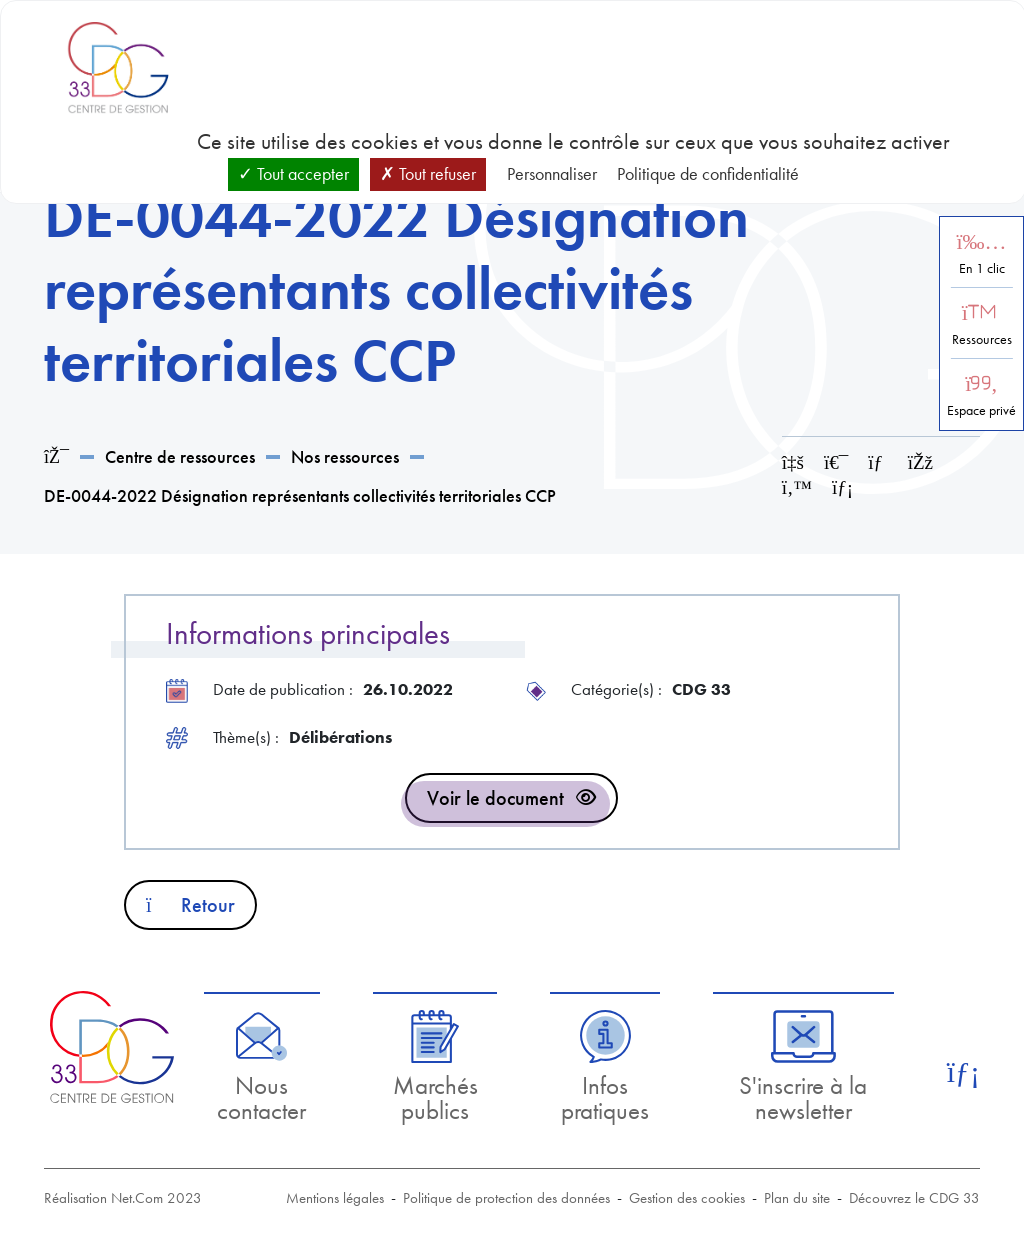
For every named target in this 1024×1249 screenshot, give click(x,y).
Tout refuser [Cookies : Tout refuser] (428, 173)
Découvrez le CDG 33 (914, 1198)
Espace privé (981, 410)
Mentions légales (335, 1198)
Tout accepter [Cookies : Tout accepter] (293, 173)
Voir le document (495, 798)
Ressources (982, 339)
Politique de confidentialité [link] (708, 173)
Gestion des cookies (687, 1198)
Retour (190, 905)
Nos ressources (345, 456)
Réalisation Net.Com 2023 (123, 1198)
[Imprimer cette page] (836, 462)
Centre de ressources (180, 456)
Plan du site (797, 1198)
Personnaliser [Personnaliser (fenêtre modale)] (552, 173)
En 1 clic (982, 268)
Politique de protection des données (506, 1198)
